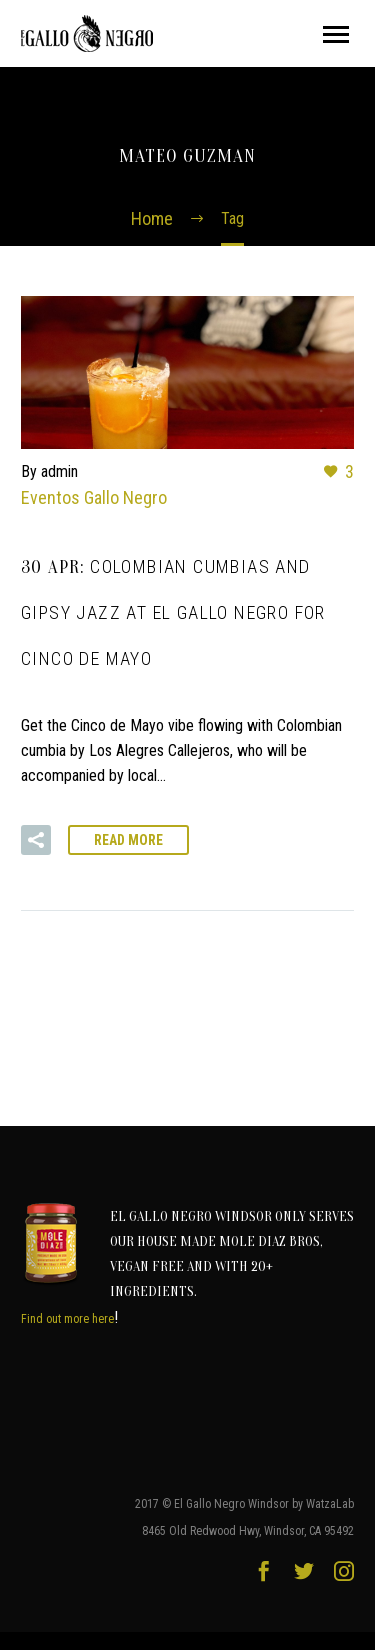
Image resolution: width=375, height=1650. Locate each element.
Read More (128, 840)
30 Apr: (173, 613)
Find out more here (67, 1319)
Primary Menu (336, 34)
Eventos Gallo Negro (94, 497)
